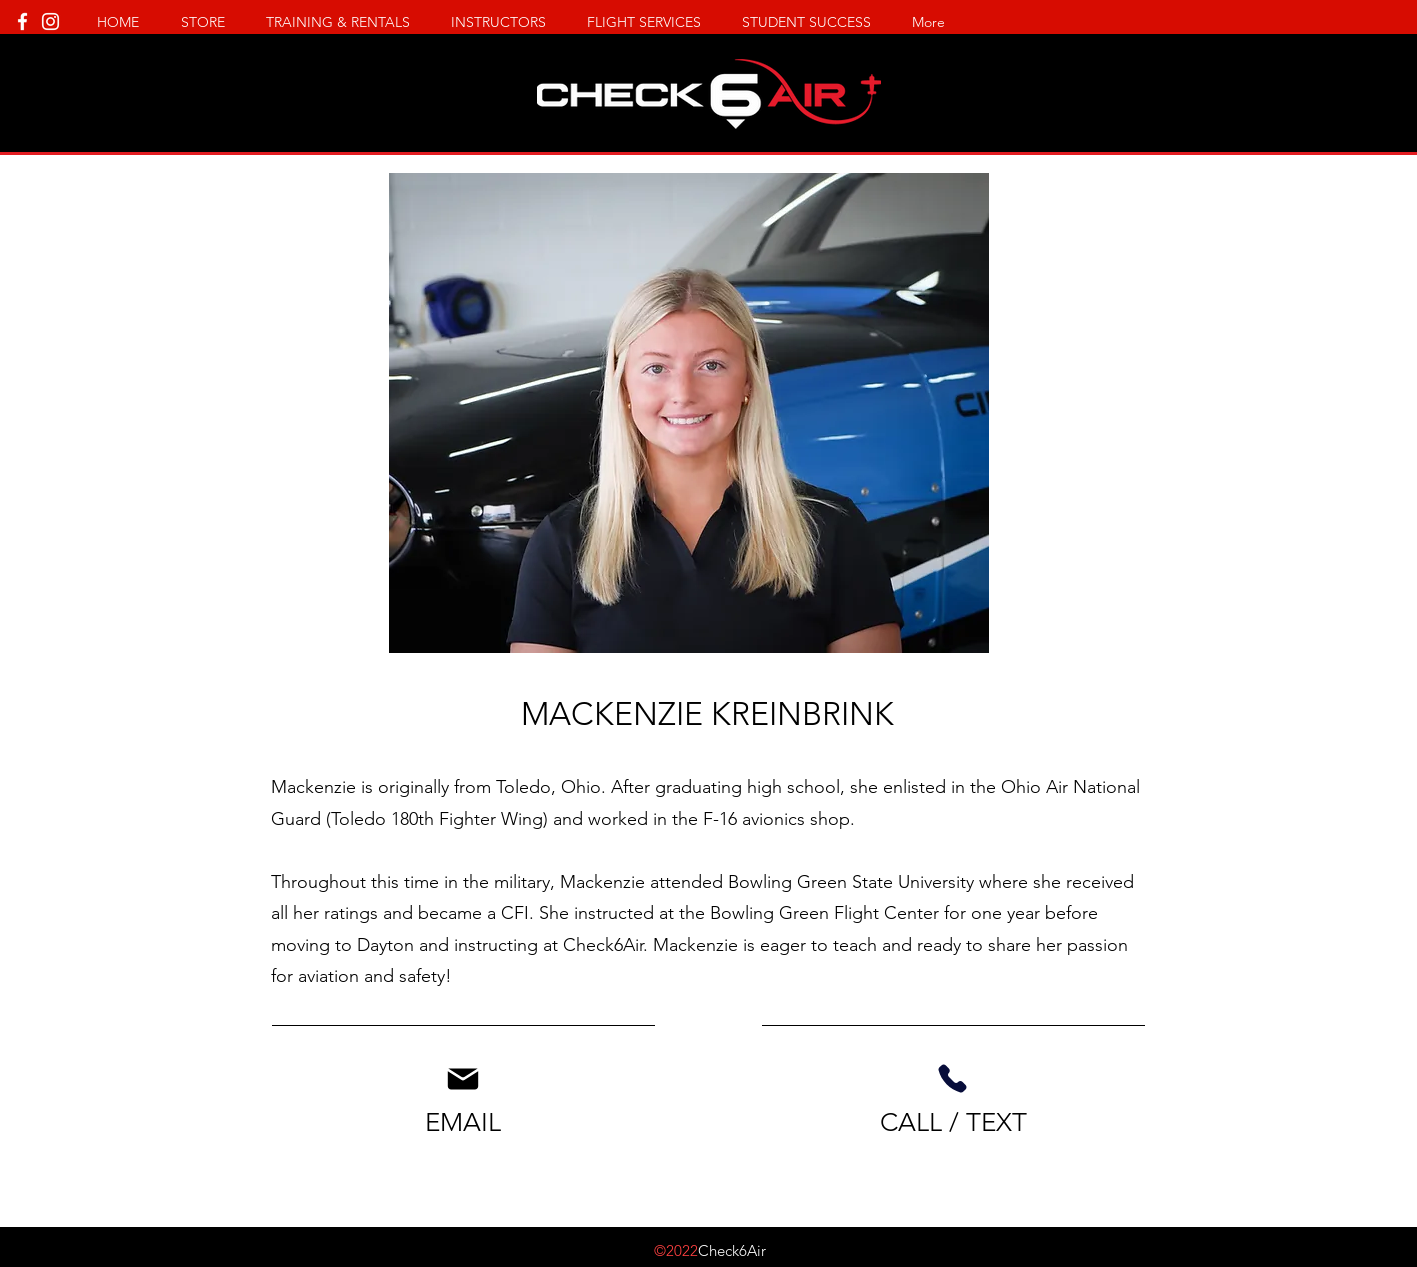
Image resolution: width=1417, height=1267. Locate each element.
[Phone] (953, 1079)
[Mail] (463, 1079)
